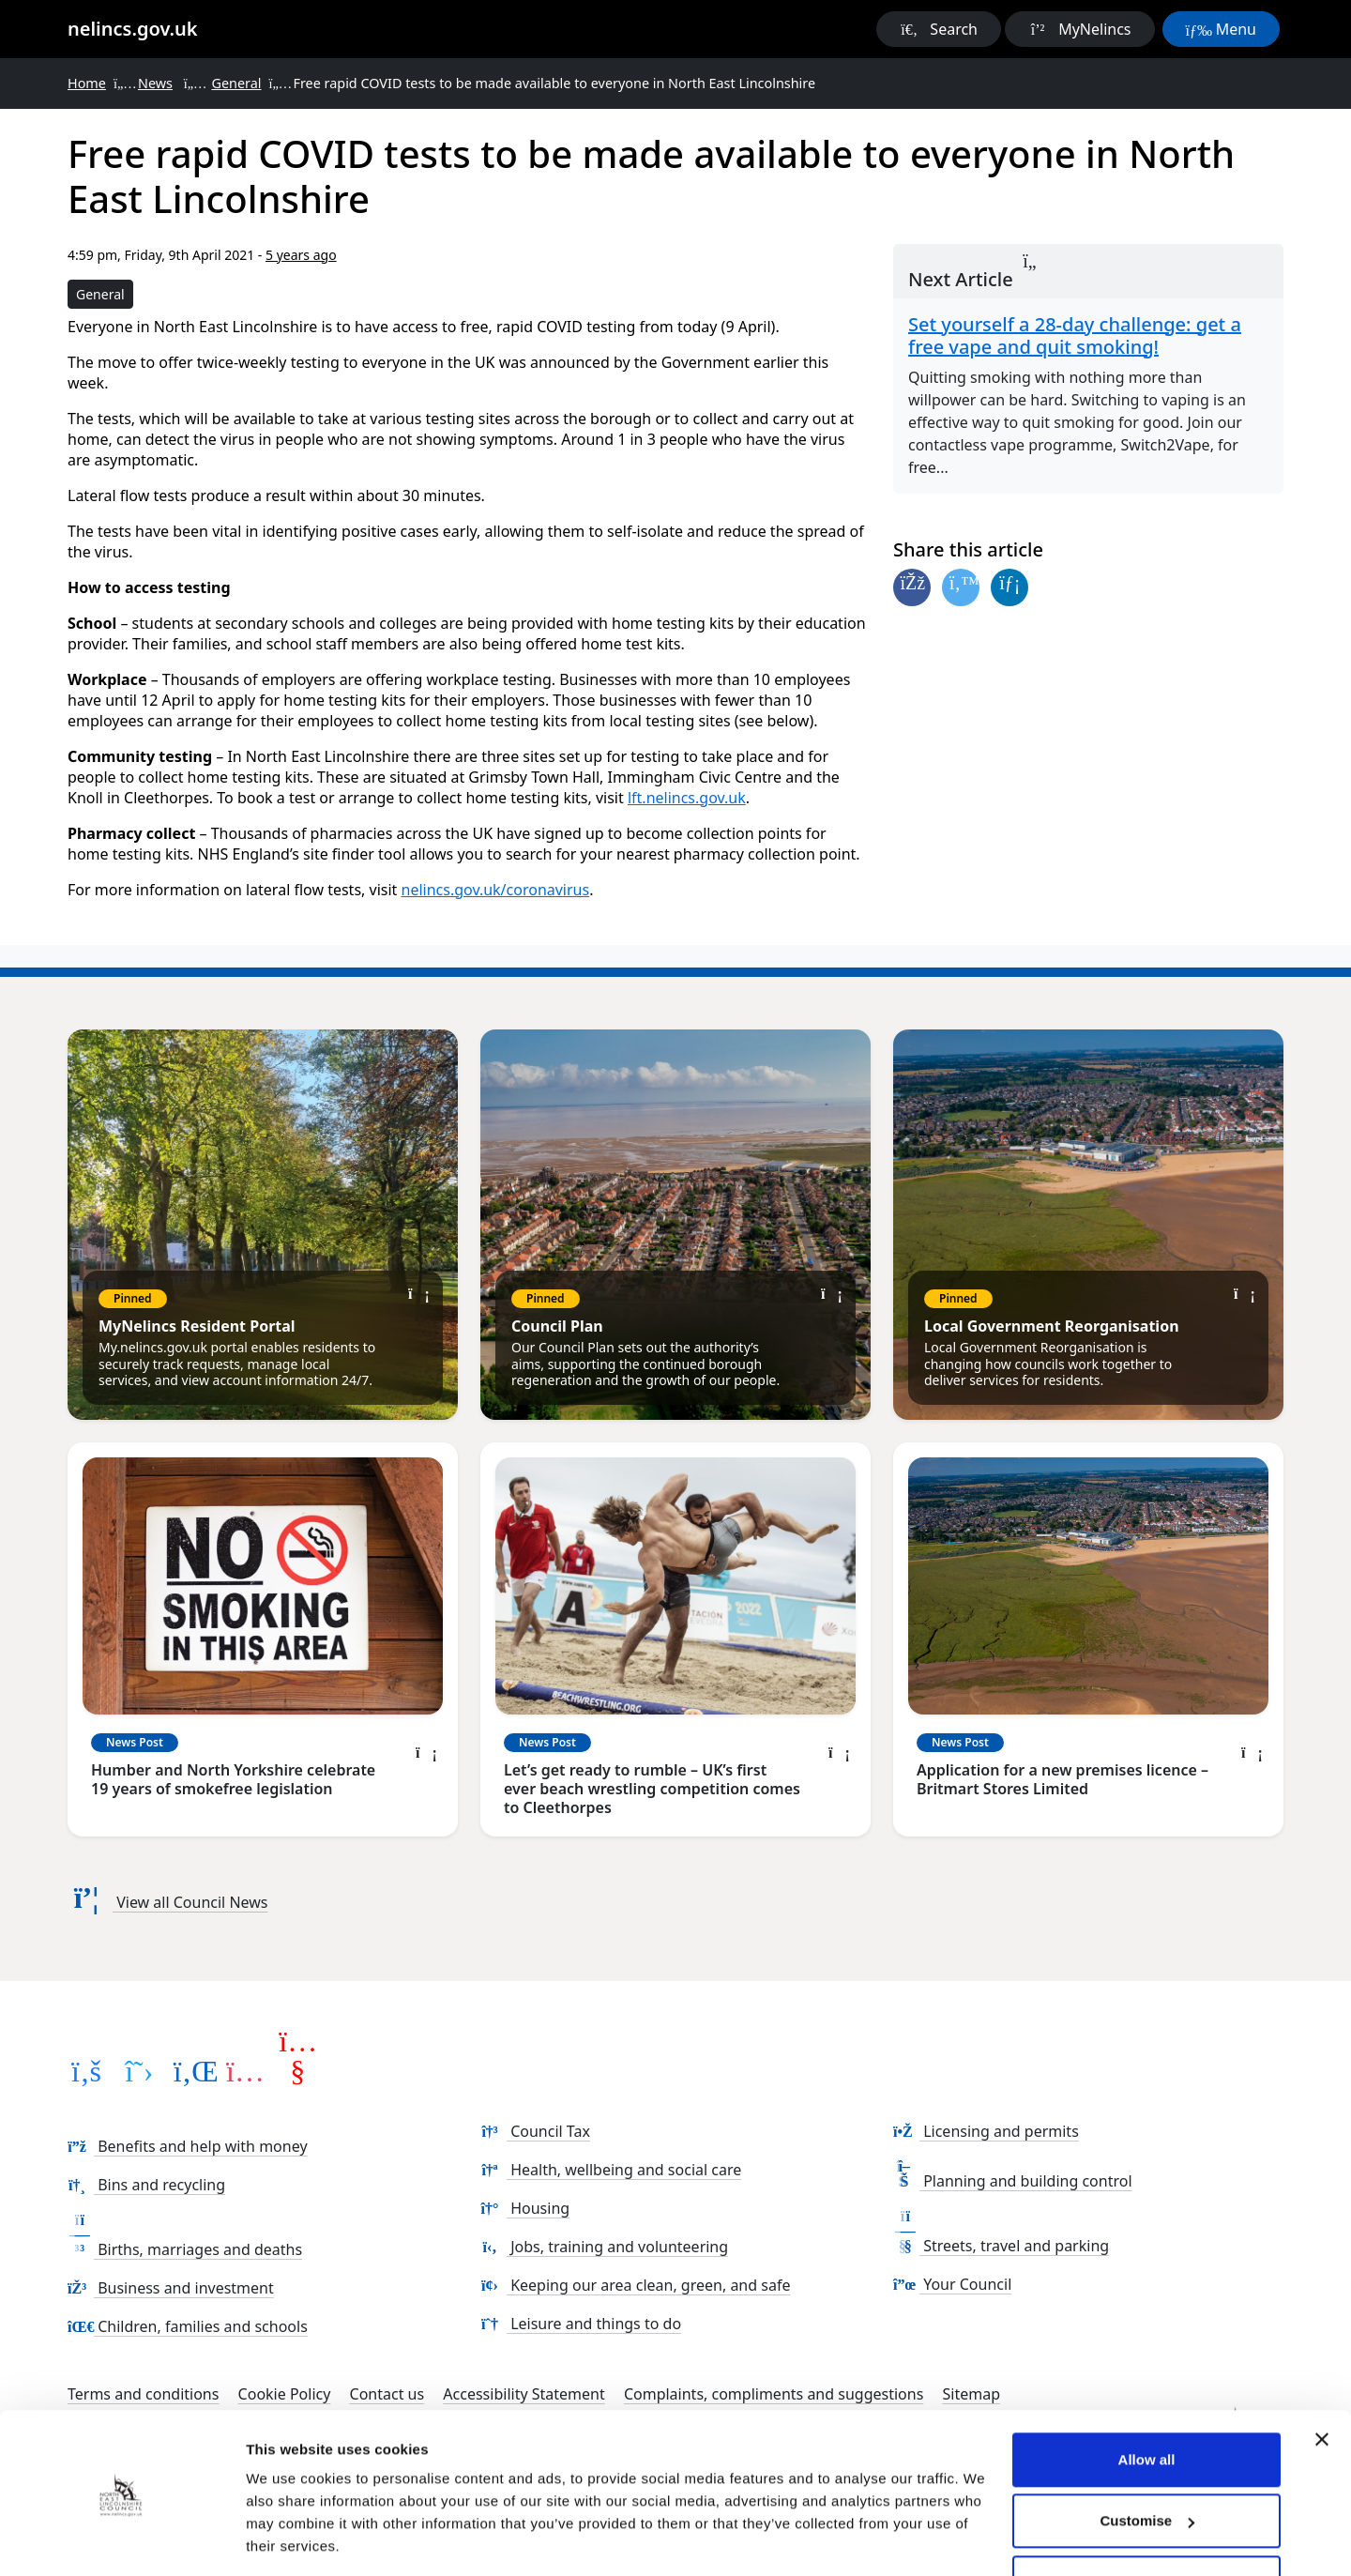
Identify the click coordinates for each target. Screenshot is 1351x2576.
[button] (938, 29)
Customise (1147, 2462)
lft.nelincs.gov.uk (687, 797)
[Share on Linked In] (1009, 587)
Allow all (1147, 2401)
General (100, 294)
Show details (289, 2539)
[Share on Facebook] (912, 587)
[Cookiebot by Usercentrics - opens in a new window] (121, 2539)
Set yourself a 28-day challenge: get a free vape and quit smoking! (1074, 335)
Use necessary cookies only (1146, 2524)
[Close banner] (1321, 2380)
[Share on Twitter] (960, 587)
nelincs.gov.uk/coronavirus (496, 889)
